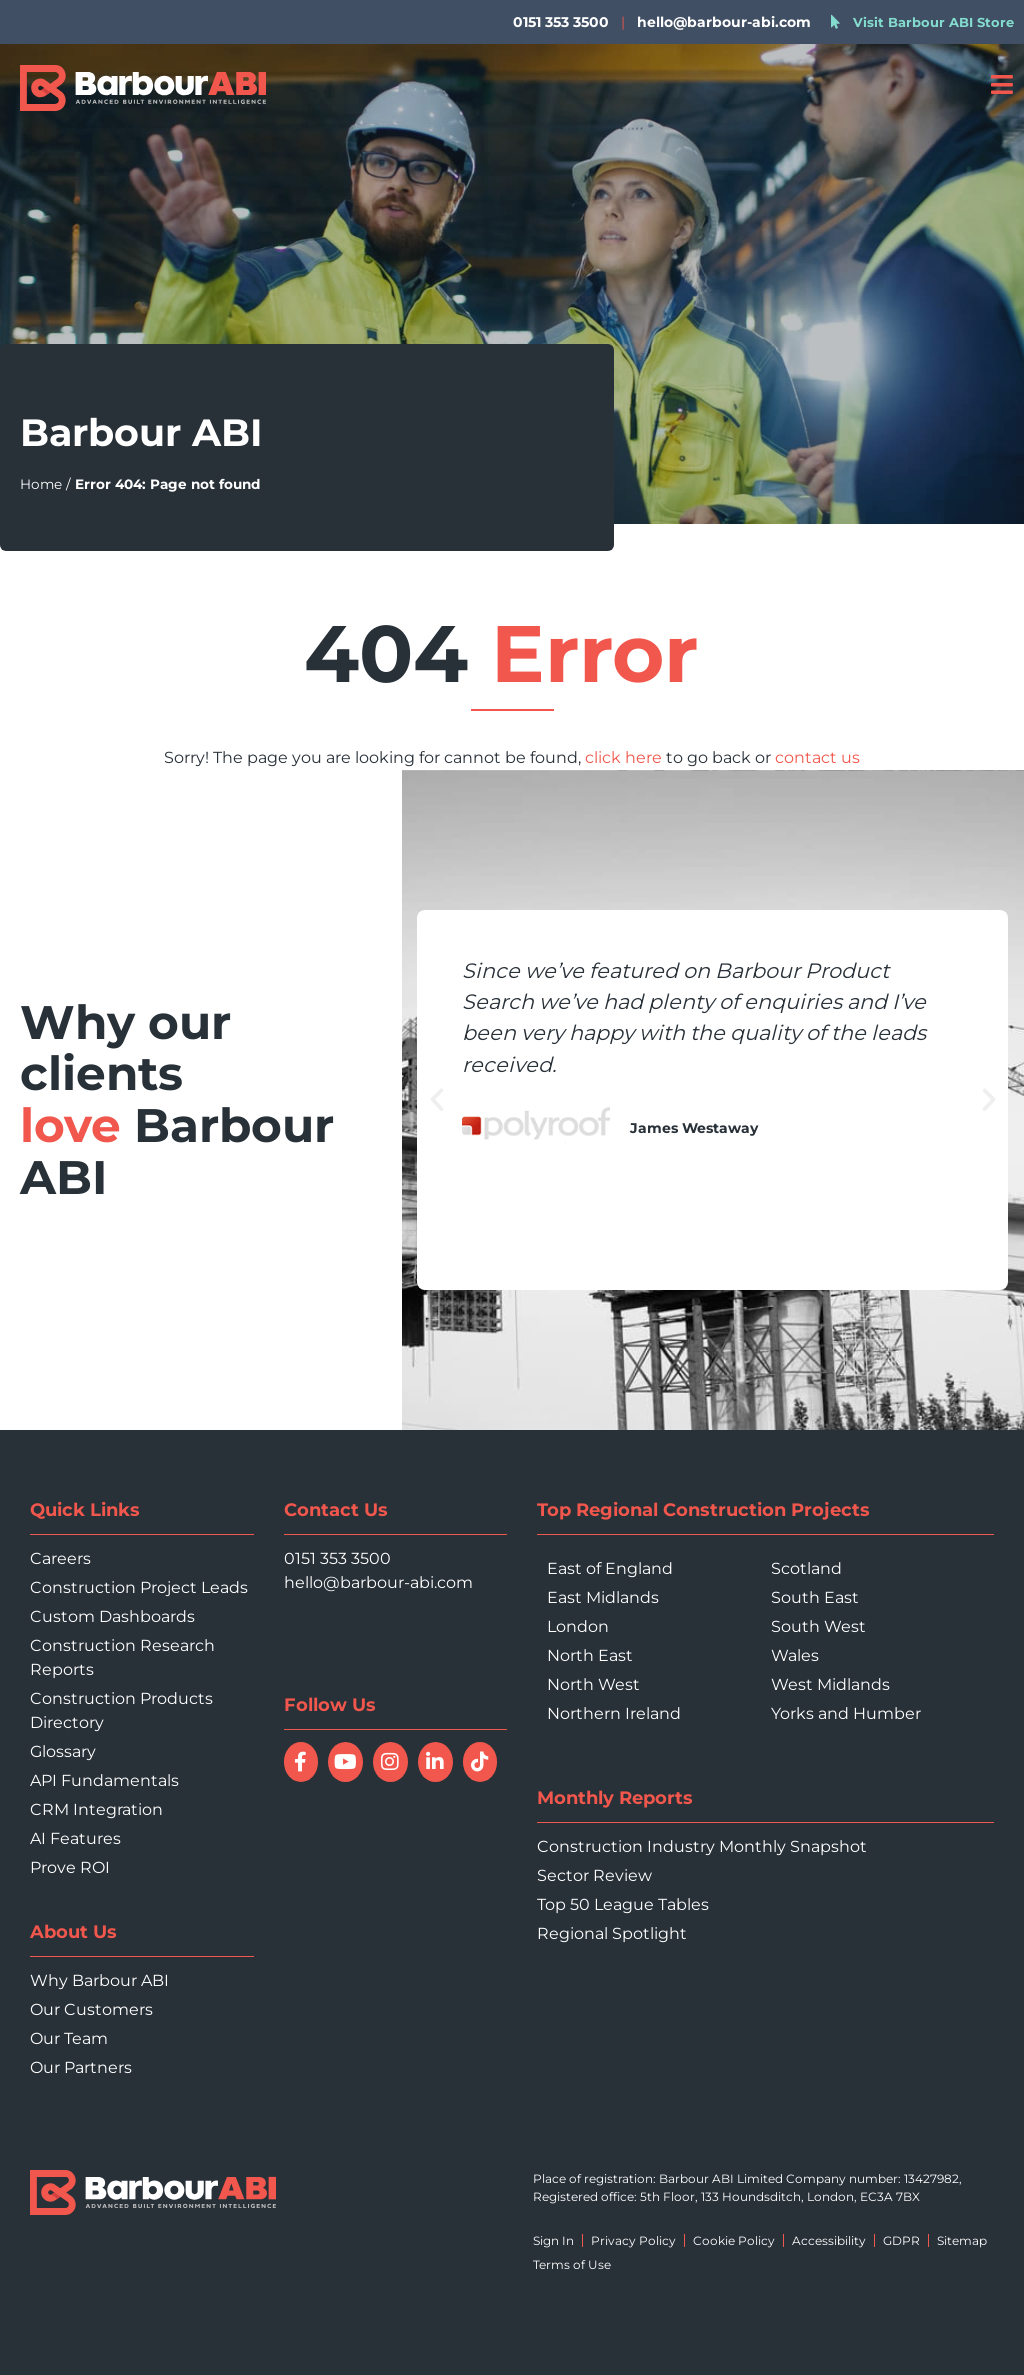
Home (41, 484)
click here (623, 757)
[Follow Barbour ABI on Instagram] (390, 1762)
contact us (817, 757)
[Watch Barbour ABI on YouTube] (345, 1762)
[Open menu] (1001, 84)
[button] (437, 1100)
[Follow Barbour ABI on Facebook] (301, 1762)
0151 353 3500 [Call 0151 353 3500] (337, 1558)
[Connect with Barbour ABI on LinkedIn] (435, 1762)
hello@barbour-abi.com (724, 22)
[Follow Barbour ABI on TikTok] (480, 1762)
